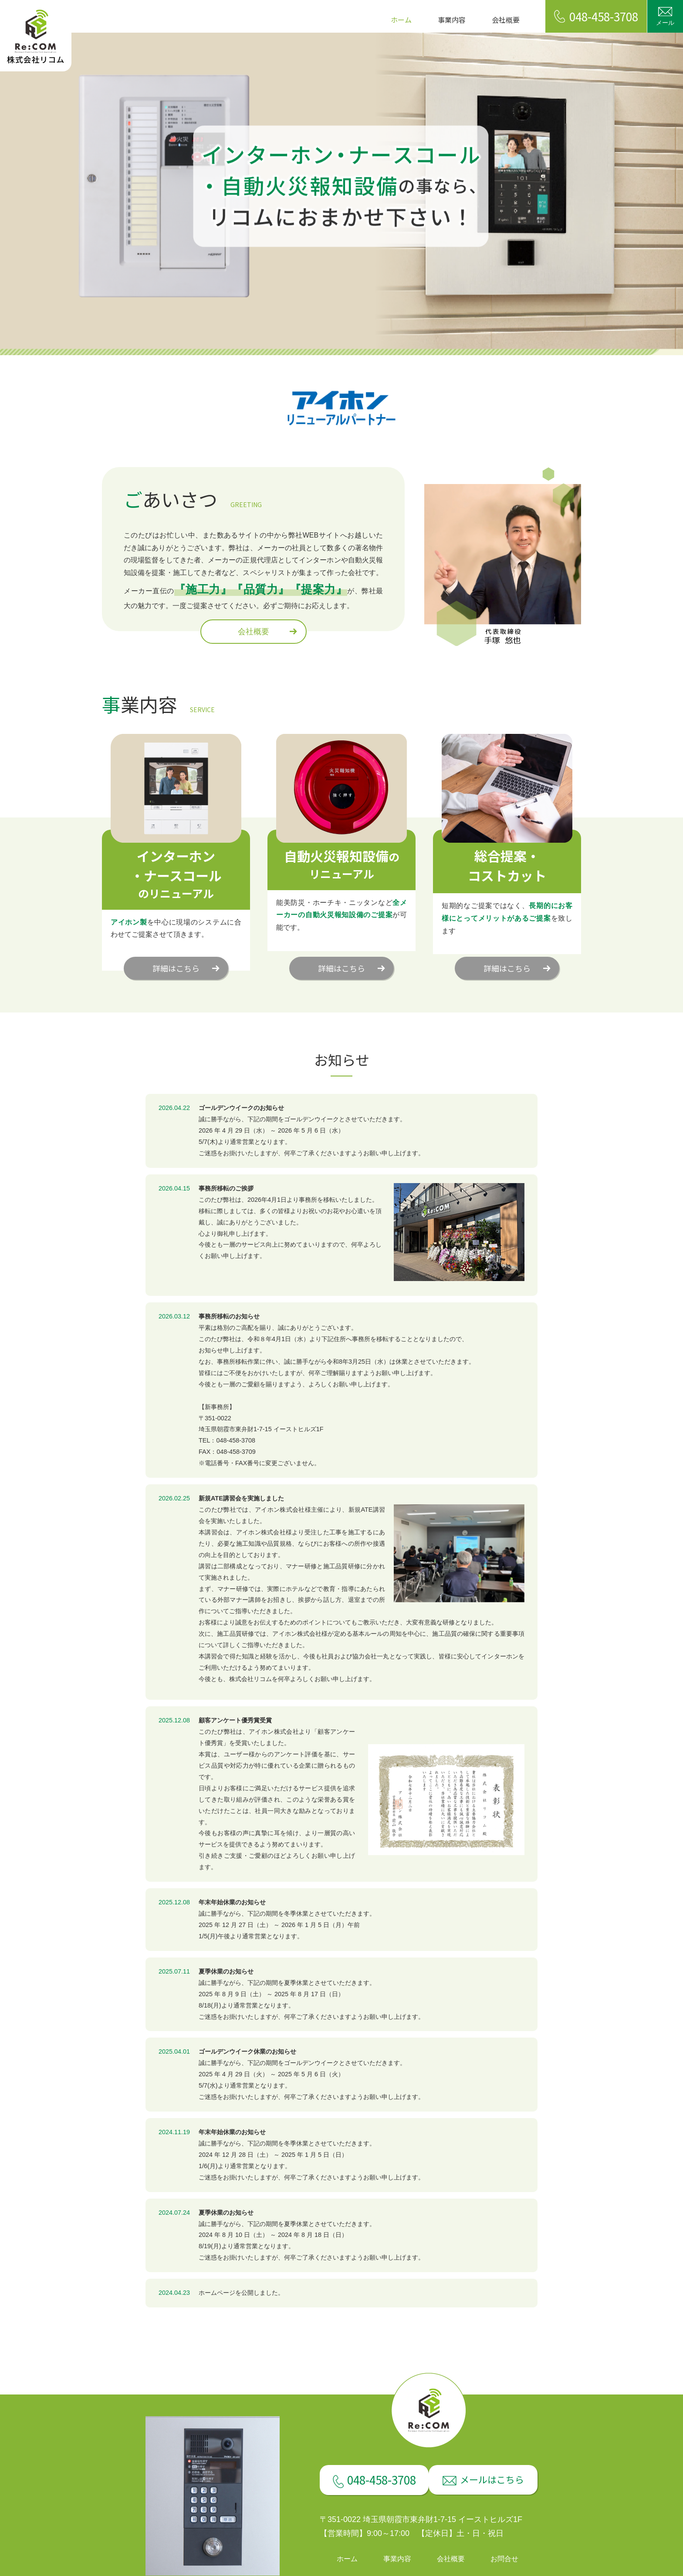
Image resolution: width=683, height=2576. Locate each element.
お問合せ (504, 2559)
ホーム (401, 19)
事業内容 (452, 19)
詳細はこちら (175, 968)
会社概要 (506, 19)
